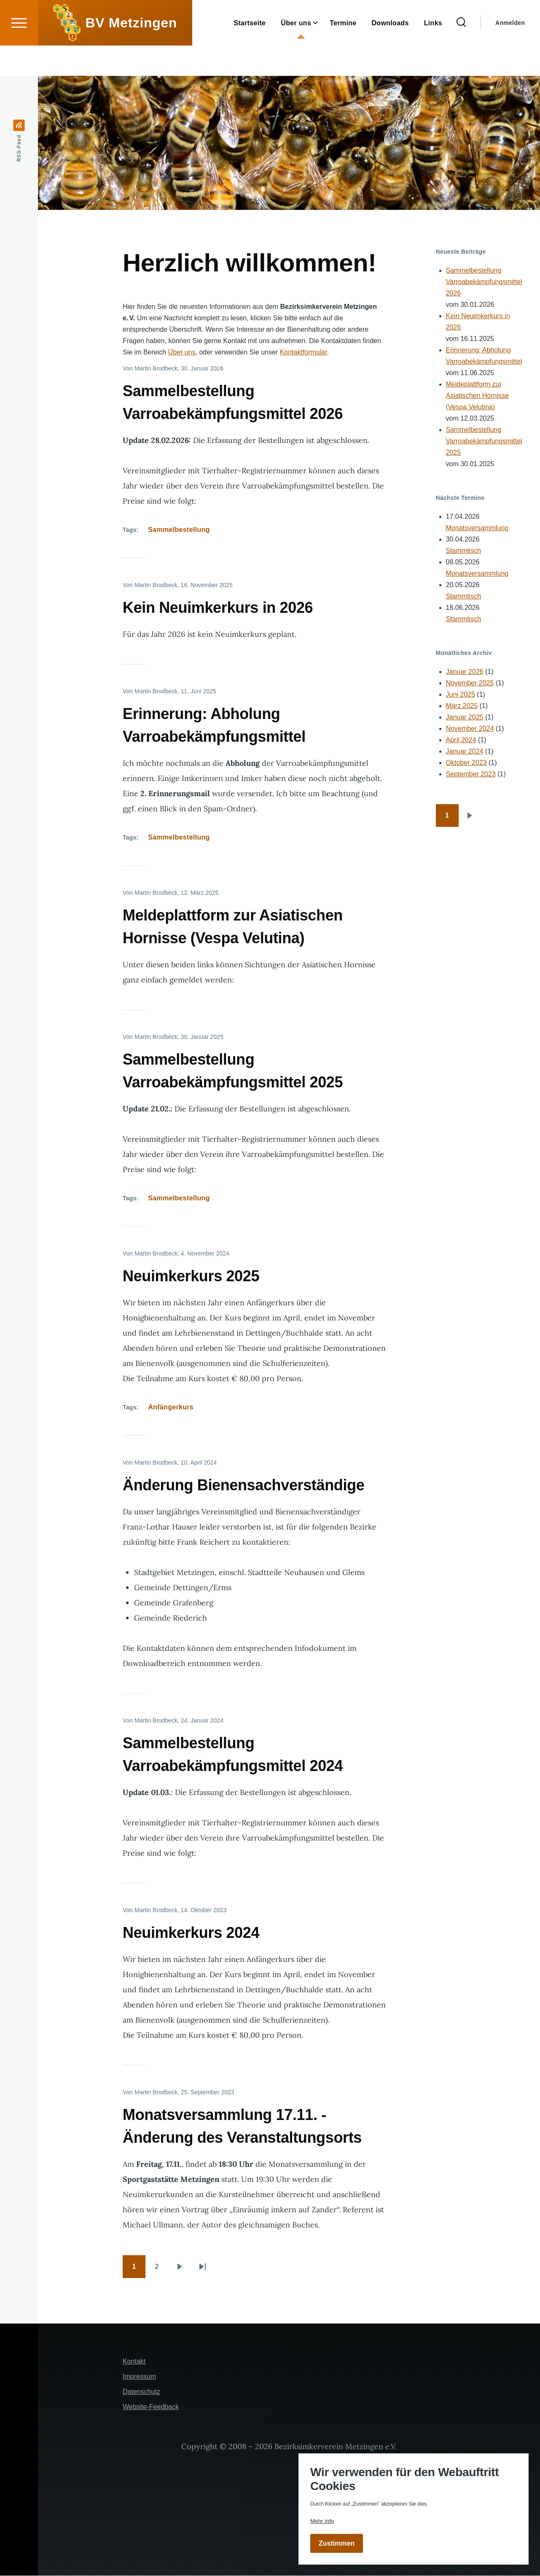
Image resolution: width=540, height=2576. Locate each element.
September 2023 (471, 774)
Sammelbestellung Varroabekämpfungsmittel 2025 (484, 441)
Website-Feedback (151, 2407)
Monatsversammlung (477, 528)
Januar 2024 (465, 751)
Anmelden (510, 53)
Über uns (182, 352)
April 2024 (461, 740)
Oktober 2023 (466, 763)
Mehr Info (322, 2521)
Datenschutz (141, 2392)
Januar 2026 (465, 672)
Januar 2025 (465, 717)
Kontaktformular (303, 352)
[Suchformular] (461, 53)
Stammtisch (463, 551)
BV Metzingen (131, 53)
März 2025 (462, 706)
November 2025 (470, 683)
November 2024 (470, 729)
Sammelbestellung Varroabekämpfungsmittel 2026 (484, 282)
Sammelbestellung (179, 530)
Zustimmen (337, 2543)
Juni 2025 (460, 694)
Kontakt (134, 2361)
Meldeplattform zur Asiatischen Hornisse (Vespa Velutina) (477, 396)
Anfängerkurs (170, 1407)
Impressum (139, 2376)
